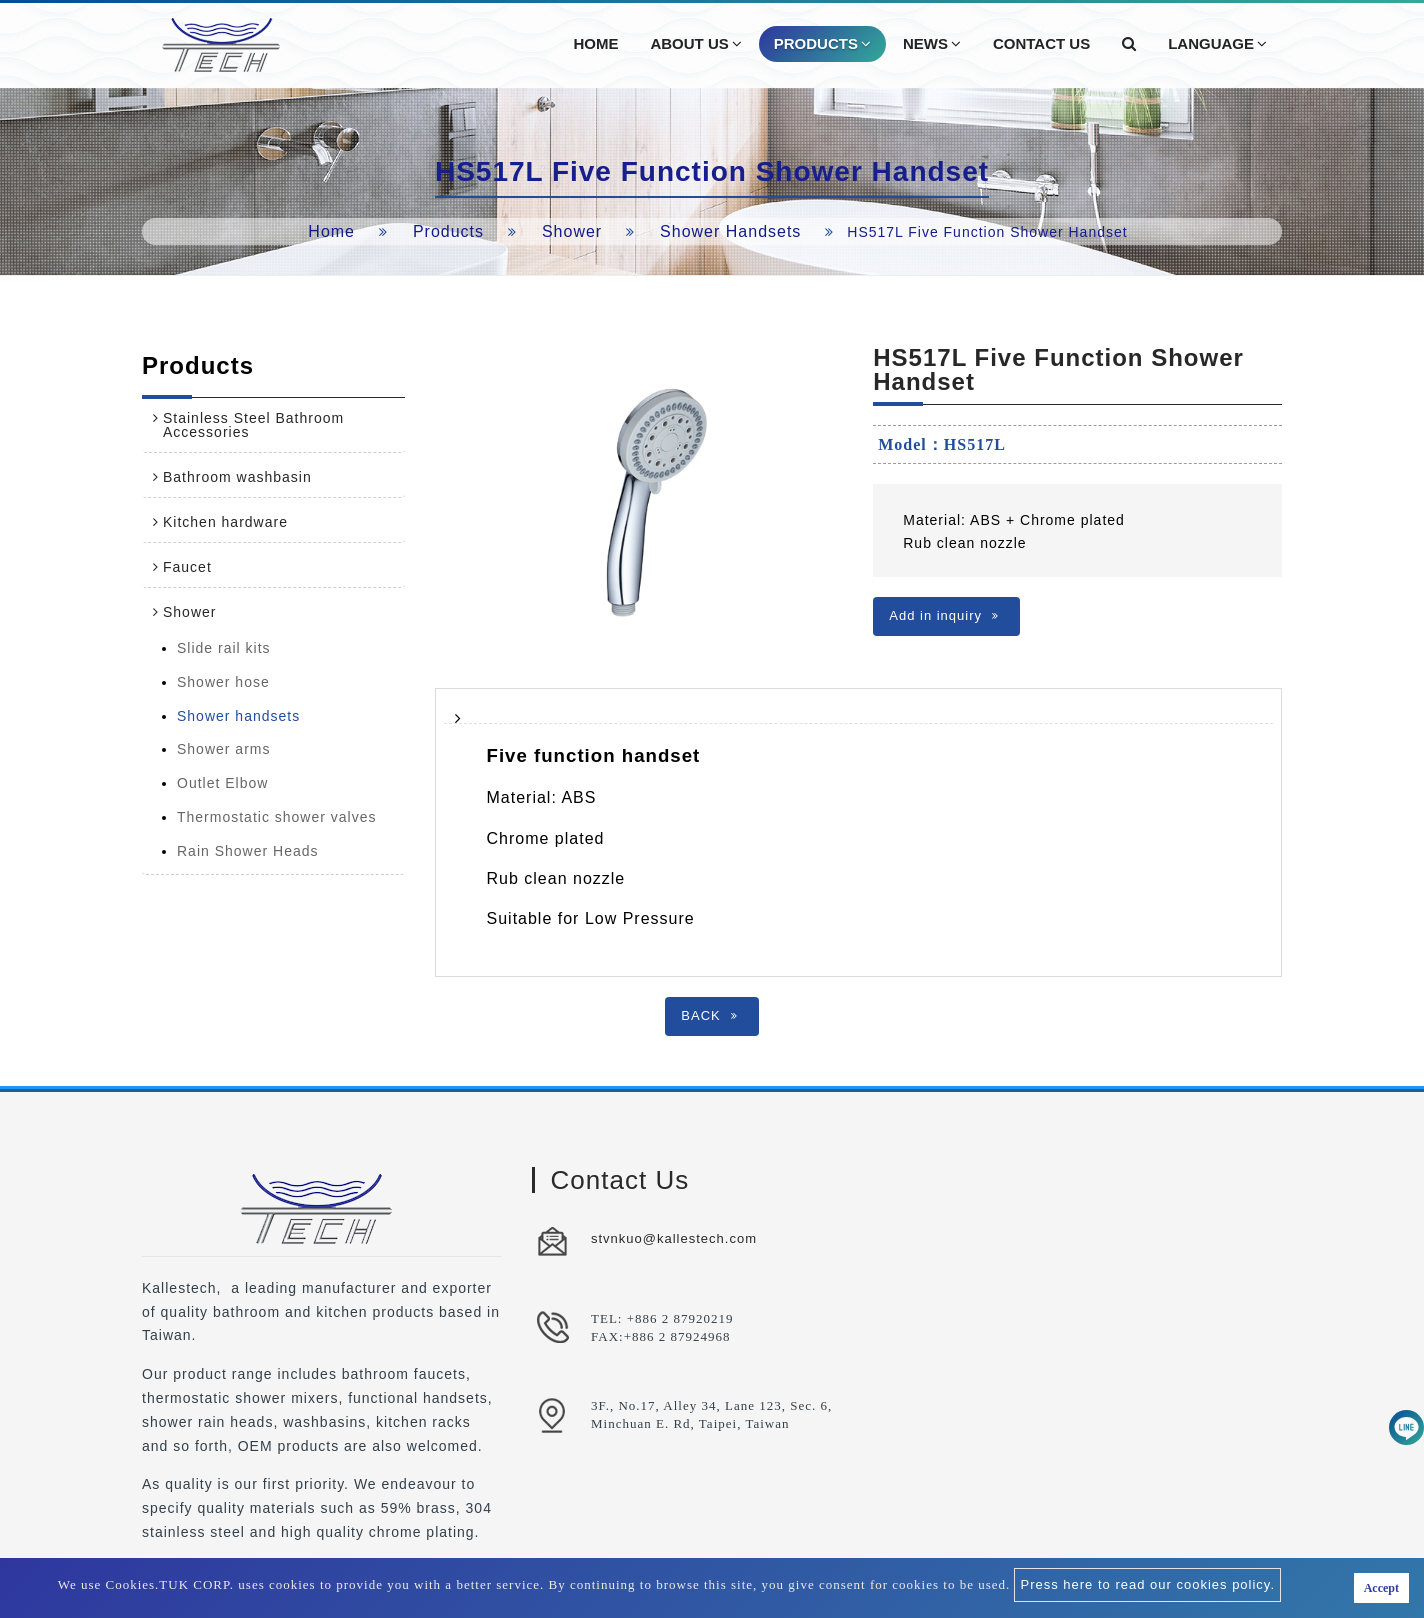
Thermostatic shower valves (277, 817)
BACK (709, 1015)
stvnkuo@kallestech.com (674, 1238)
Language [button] (1217, 44)
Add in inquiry (944, 615)
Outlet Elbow (222, 783)
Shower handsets (730, 231)
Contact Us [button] (1041, 43)
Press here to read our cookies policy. (1147, 1584)
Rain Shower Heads (248, 851)
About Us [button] (695, 44)
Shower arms (223, 749)
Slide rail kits (224, 648)
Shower (572, 231)
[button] (1129, 44)
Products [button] (822, 44)
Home (331, 231)
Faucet (187, 567)
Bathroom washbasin (237, 477)
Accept (1381, 1588)
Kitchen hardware (225, 522)
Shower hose (223, 682)
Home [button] (595, 43)
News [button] (932, 44)
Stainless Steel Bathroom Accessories (253, 425)
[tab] (273, 425)
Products (448, 231)
